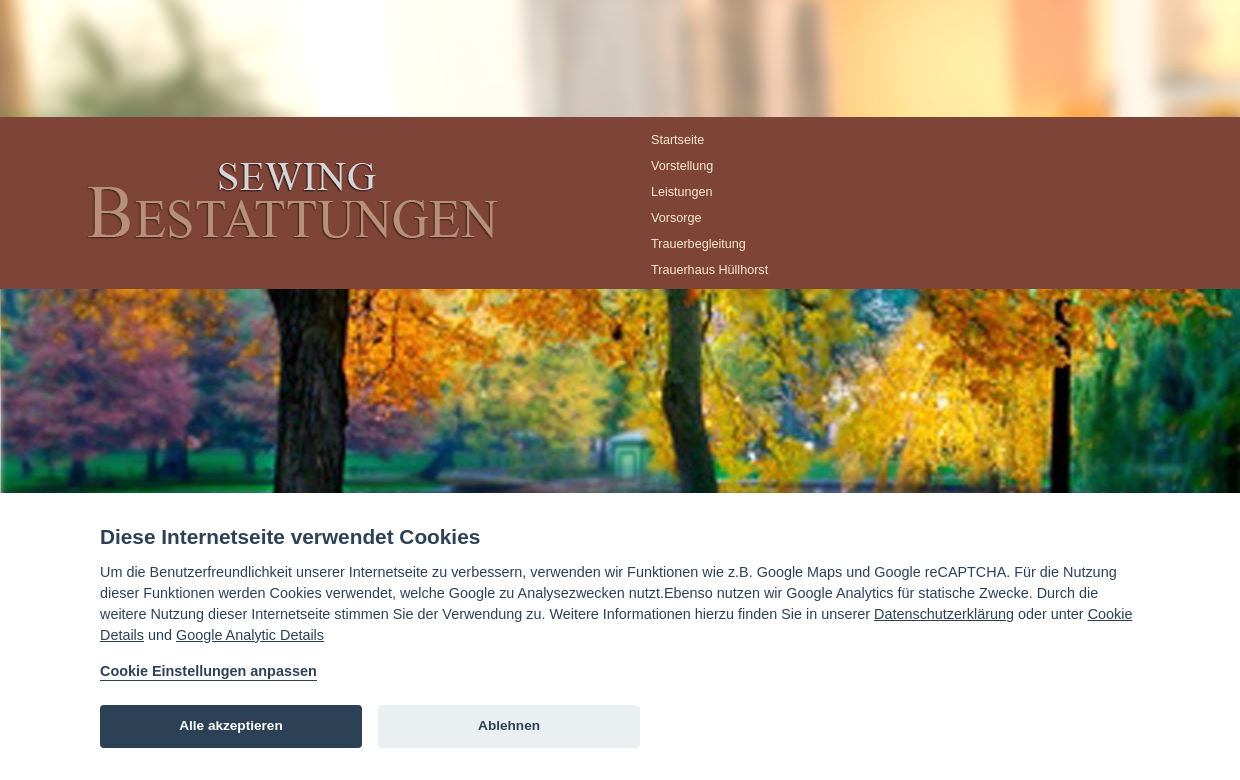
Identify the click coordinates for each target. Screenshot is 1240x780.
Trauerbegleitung (698, 244)
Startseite (677, 140)
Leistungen (682, 192)
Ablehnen (509, 725)
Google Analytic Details (250, 635)
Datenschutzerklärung (944, 614)
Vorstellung (682, 166)
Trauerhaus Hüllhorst (709, 270)
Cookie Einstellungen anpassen (208, 671)
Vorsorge (676, 218)
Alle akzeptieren (231, 725)
